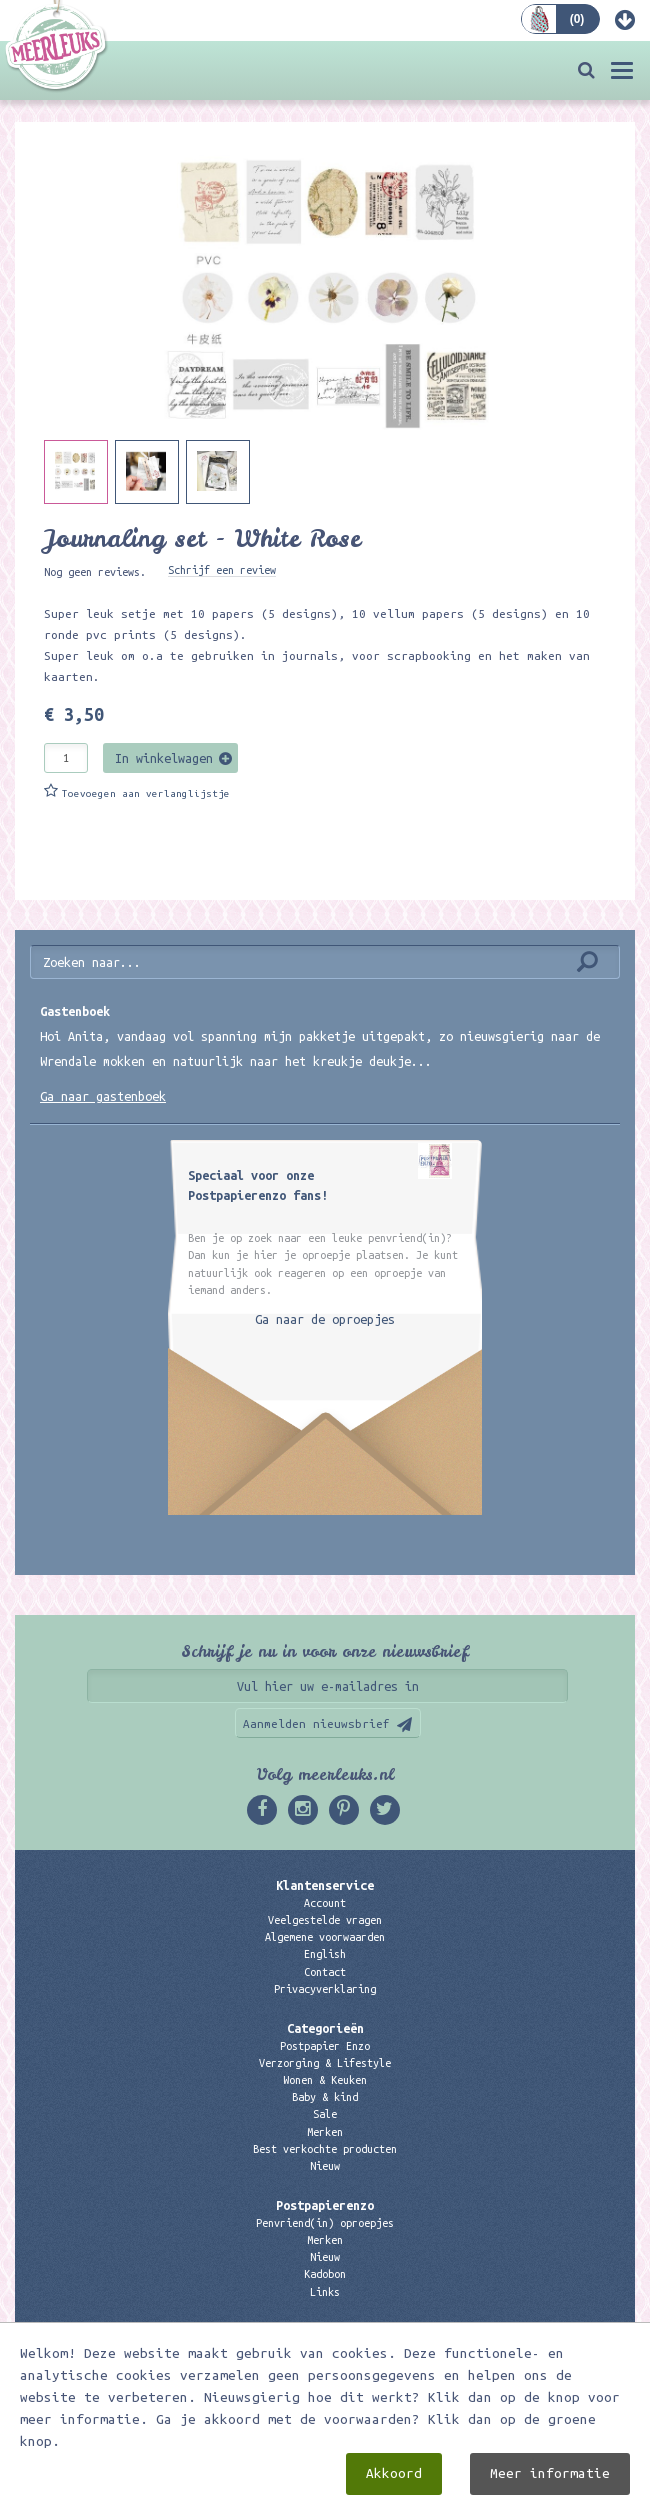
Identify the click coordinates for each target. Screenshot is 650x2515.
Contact (325, 1972)
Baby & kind (325, 2097)
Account (325, 1903)
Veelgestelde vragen (325, 1920)
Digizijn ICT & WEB (431, 2496)
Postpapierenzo (325, 2205)
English (325, 1954)
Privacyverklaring (325, 1989)
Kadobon (325, 2274)
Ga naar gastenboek (103, 1096)
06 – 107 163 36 (325, 2383)
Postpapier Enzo (325, 2046)
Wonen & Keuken (325, 2080)
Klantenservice (325, 1885)
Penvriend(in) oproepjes (325, 2223)
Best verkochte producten (325, 2149)
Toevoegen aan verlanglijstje (146, 793)
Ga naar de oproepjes (325, 1319)
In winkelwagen (164, 758)
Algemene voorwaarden (325, 1937)
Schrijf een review (222, 570)
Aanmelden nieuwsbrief (316, 1723)
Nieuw (325, 2166)
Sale (325, 2114)
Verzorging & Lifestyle (325, 2063)
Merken (325, 2132)
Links (325, 2292)
